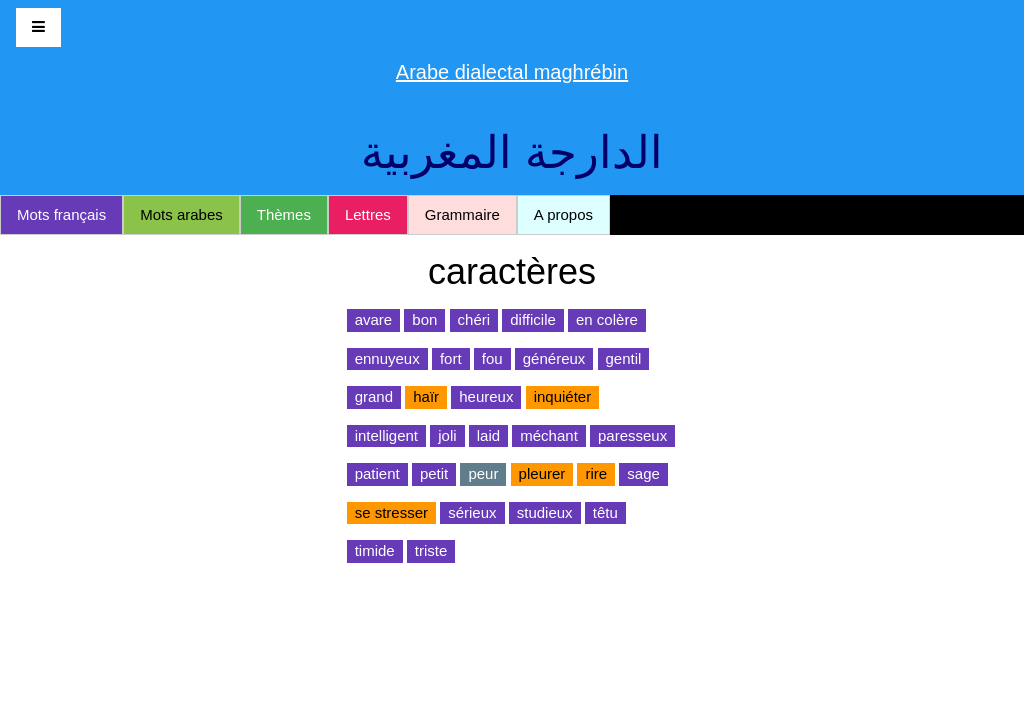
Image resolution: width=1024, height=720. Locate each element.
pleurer (542, 473)
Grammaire (462, 214)
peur (483, 473)
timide (375, 550)
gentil (624, 358)
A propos (563, 214)
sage (643, 473)
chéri (474, 319)
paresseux (632, 435)
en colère (607, 319)
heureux (486, 396)
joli (447, 435)
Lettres (368, 214)
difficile (533, 319)
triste (431, 550)
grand (374, 396)
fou (492, 358)
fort (451, 358)
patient (377, 473)
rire (596, 473)
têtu (605, 512)
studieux (545, 512)
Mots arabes (181, 214)
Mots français (61, 214)
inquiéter (563, 396)
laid (488, 435)
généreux (554, 358)
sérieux (472, 512)
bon (424, 319)
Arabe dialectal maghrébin (512, 72)
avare (374, 319)
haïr (426, 396)
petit (434, 473)
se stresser (391, 512)
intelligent (386, 435)
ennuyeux (387, 358)
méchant (549, 435)
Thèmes (284, 214)
